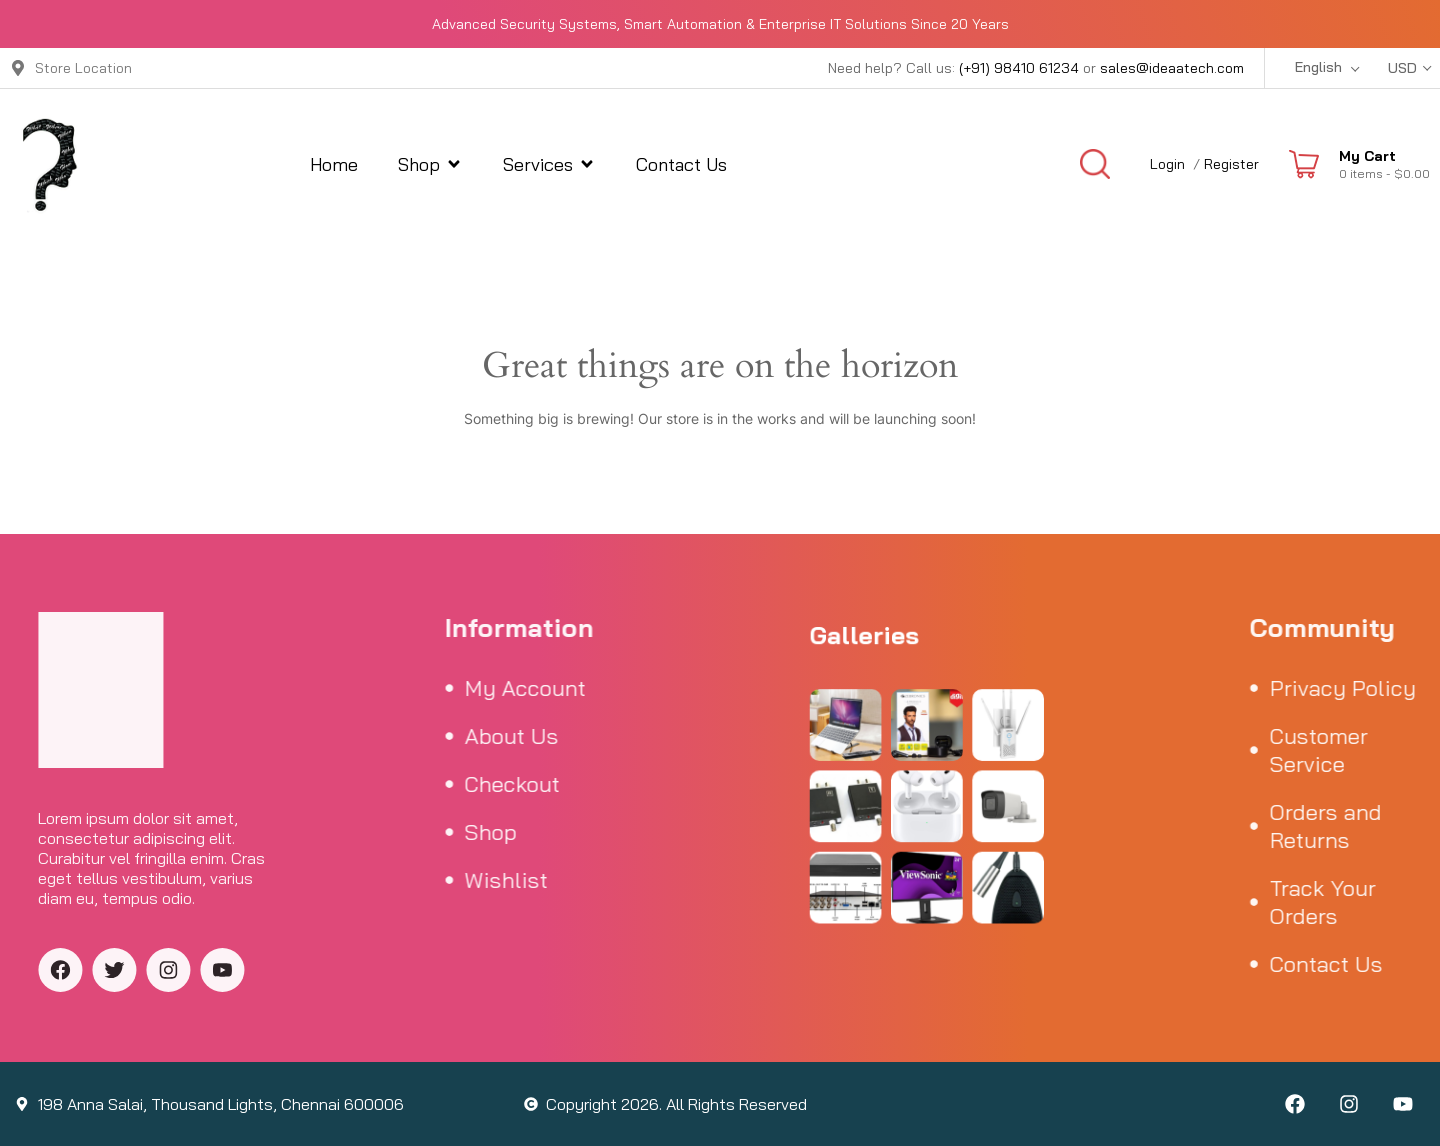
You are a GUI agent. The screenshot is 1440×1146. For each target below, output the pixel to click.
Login (1167, 164)
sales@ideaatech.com (1172, 68)
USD (1402, 68)
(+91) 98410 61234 (1019, 68)
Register (1231, 164)
